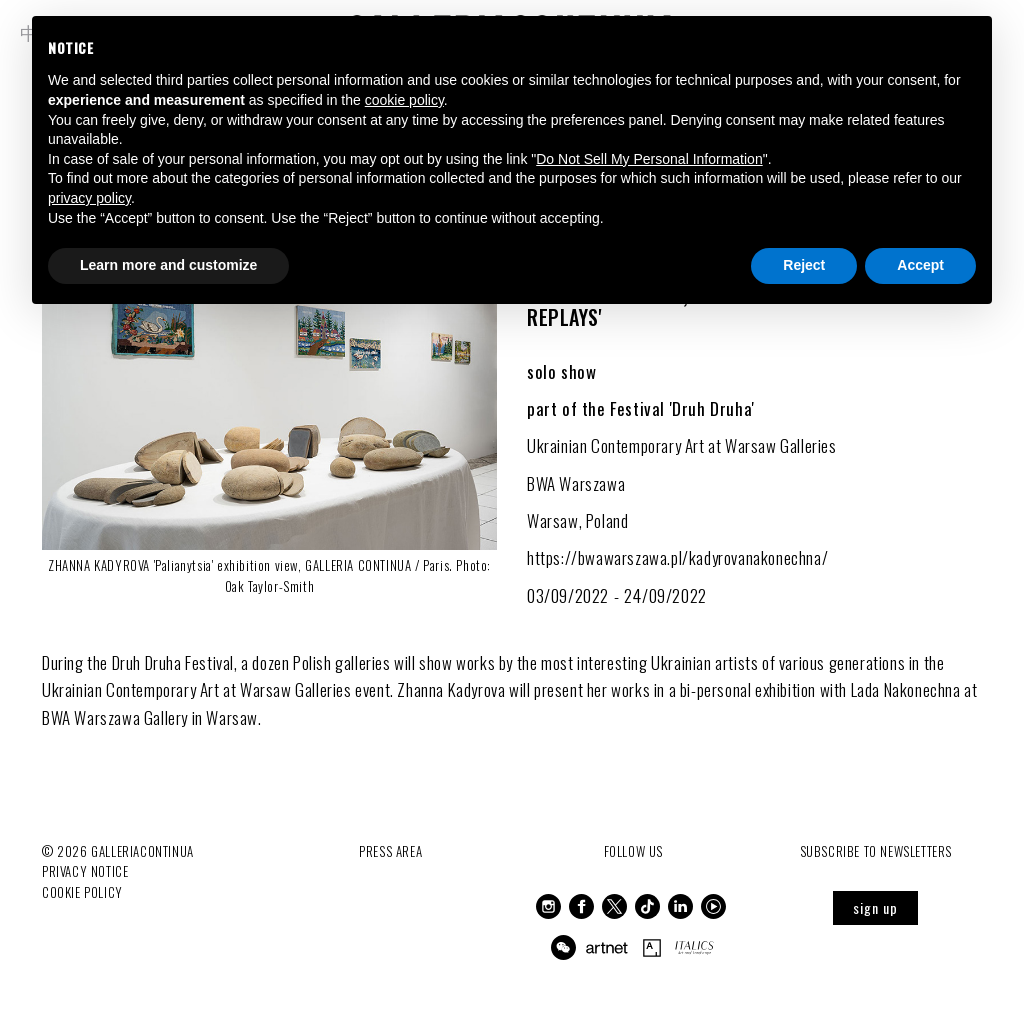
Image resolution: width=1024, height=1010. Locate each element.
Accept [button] (920, 265)
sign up (875, 907)
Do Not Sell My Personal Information (649, 159)
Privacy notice (85, 871)
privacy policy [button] (89, 198)
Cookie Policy (82, 892)
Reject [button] (804, 265)
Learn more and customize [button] (168, 265)
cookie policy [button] (404, 100)
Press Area (390, 851)
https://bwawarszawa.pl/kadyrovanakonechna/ (677, 557)
